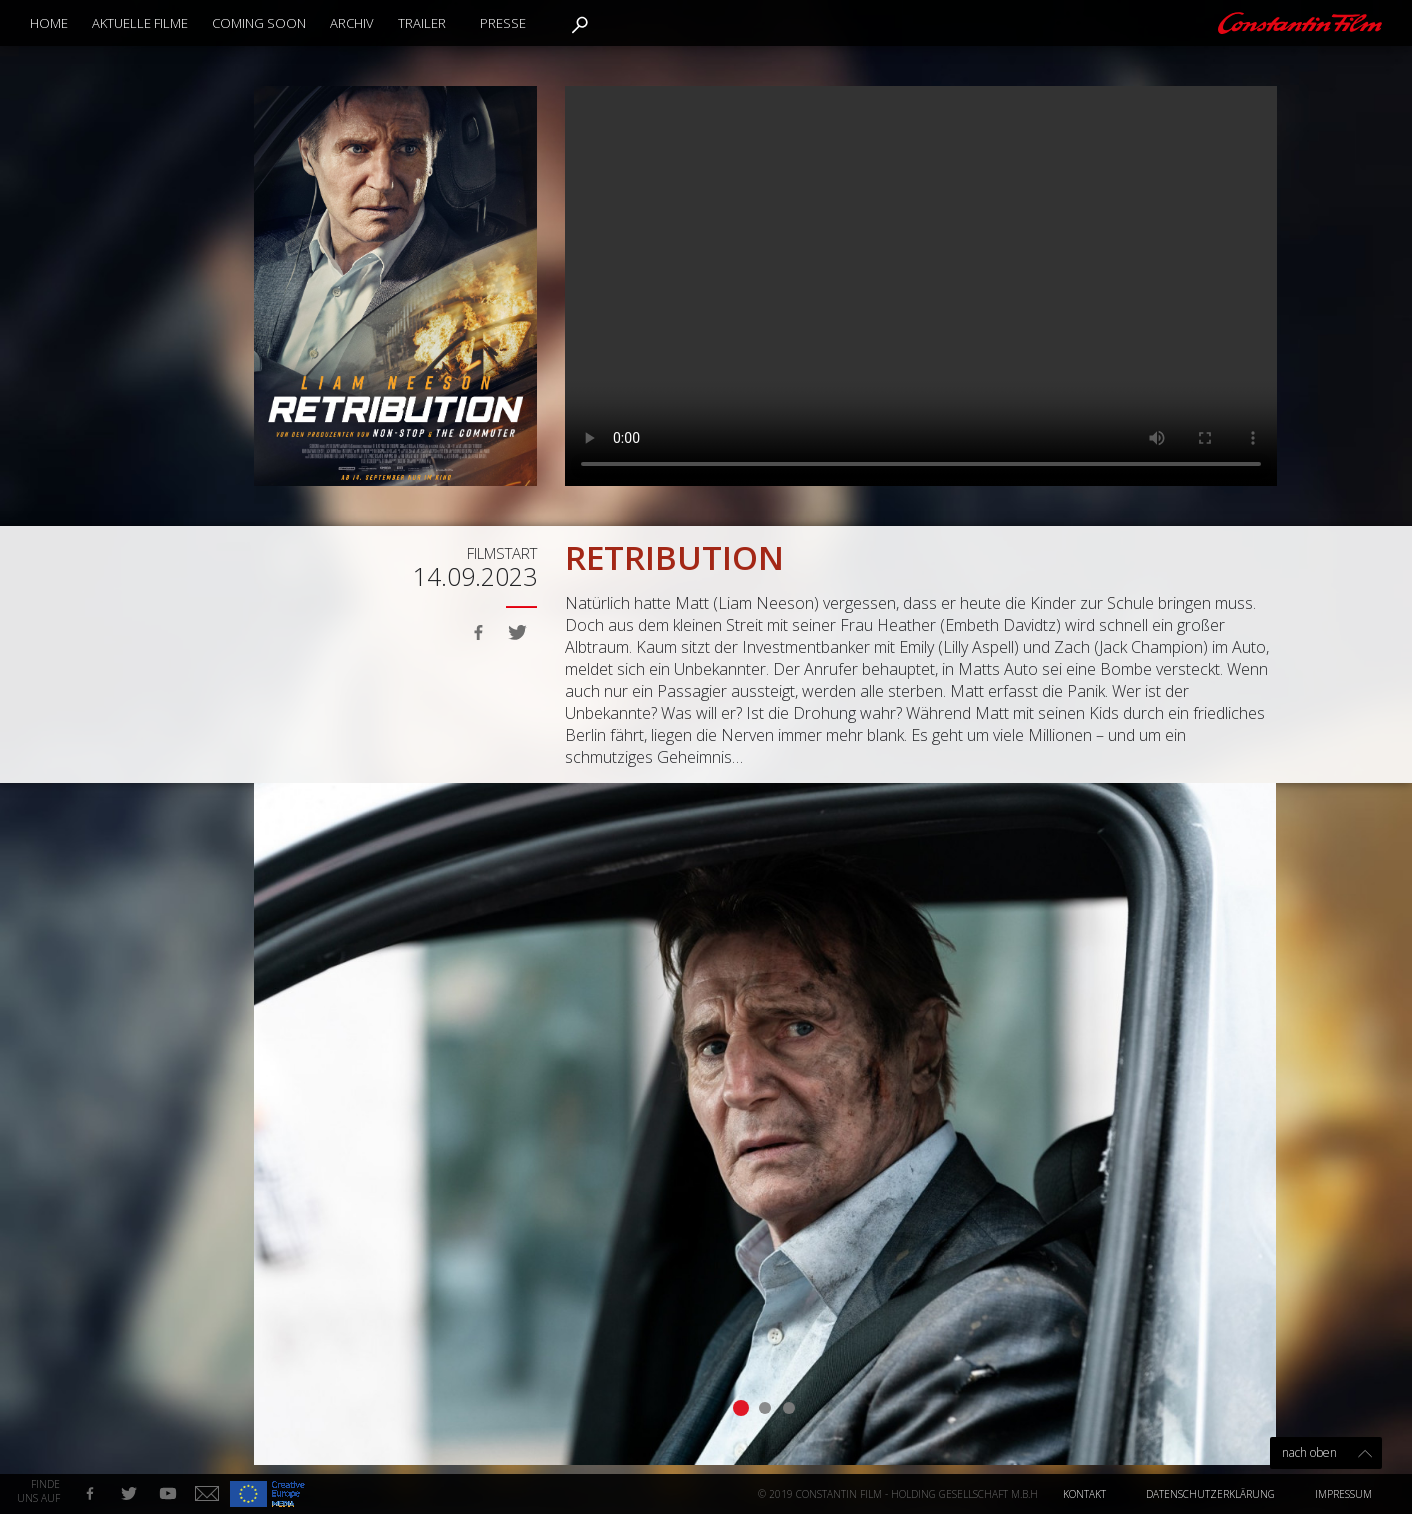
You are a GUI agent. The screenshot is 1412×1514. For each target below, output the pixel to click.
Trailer (422, 23)
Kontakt (1084, 1494)
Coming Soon (259, 23)
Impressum (1343, 1494)
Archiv (352, 23)
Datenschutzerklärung (1210, 1494)
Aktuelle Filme (140, 23)
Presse (503, 23)
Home (49, 23)
